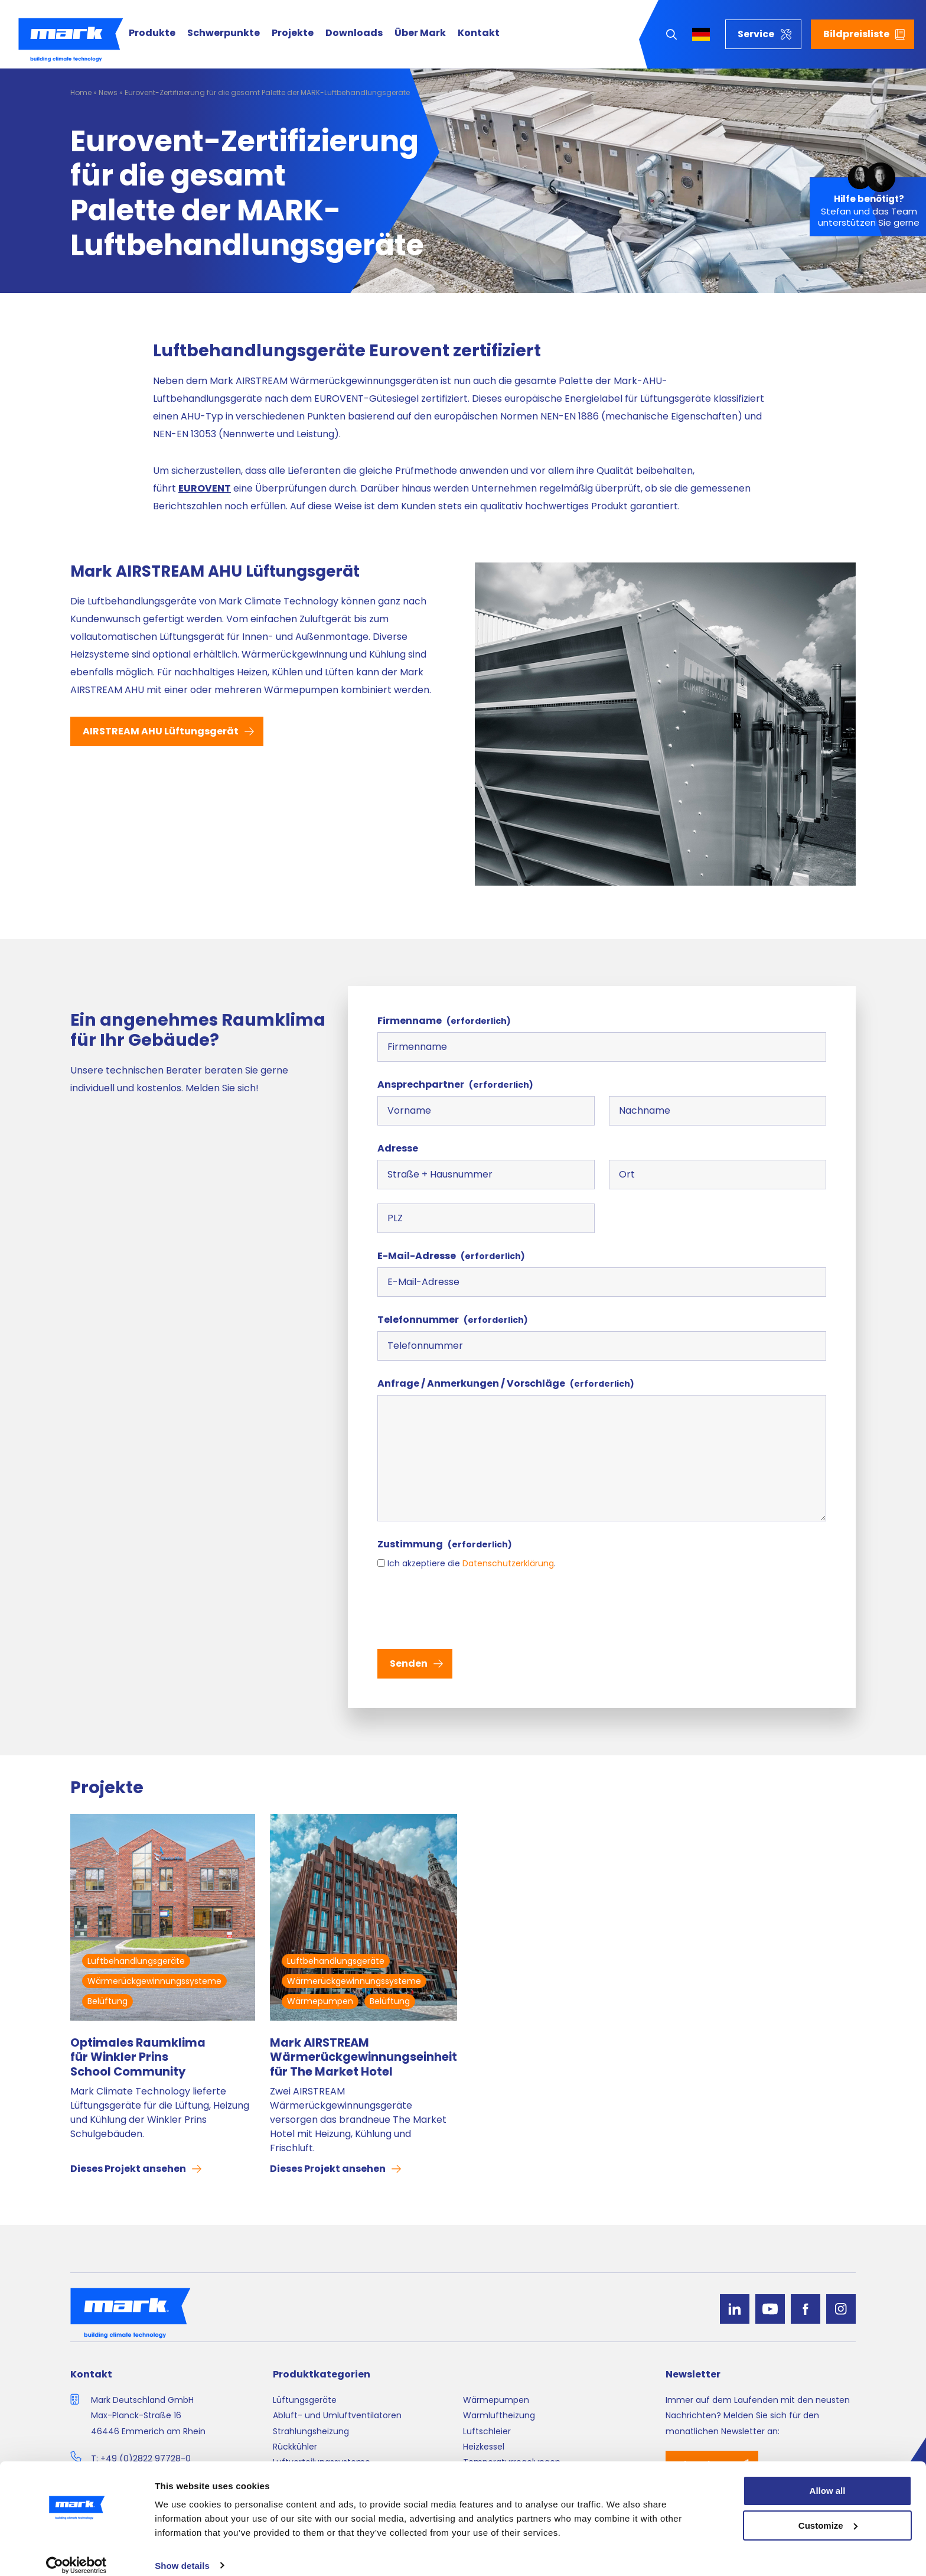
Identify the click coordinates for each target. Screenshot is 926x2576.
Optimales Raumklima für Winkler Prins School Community (138, 2057)
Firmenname (444, 1020)
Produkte (152, 33)
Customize (827, 2513)
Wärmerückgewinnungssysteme (154, 1981)
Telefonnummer (452, 1319)
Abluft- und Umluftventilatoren (337, 2415)
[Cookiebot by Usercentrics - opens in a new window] (76, 2553)
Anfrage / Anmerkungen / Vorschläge (505, 1383)
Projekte (293, 33)
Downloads (354, 33)
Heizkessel (483, 2447)
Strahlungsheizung (311, 2431)
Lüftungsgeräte (305, 2400)
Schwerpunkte (223, 33)
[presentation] (467, 1608)
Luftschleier (487, 2431)
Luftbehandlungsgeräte (136, 1961)
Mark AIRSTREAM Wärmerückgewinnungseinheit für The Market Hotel (363, 2057)
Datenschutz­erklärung (508, 1563)
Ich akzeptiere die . (471, 1563)
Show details (182, 2553)
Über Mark (420, 33)
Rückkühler (295, 2447)
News (108, 92)
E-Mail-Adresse (451, 1256)
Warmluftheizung (499, 2415)
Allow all (828, 2478)
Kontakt (479, 33)
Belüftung (107, 2001)
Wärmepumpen (320, 2001)
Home (81, 92)
